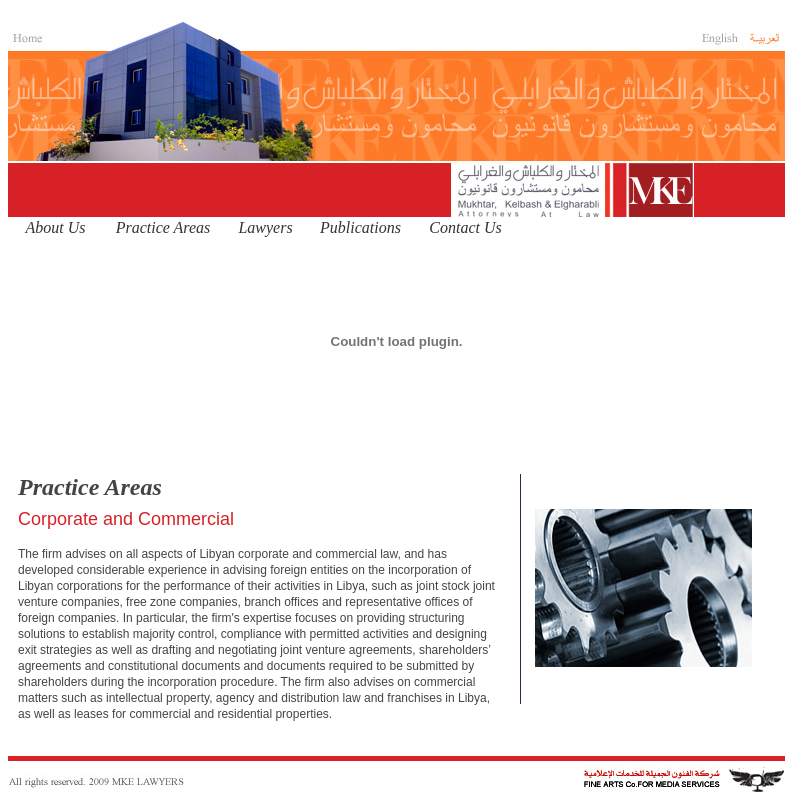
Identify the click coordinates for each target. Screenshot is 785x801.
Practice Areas (163, 227)
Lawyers (265, 227)
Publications (360, 227)
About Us (56, 227)
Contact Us (465, 227)
